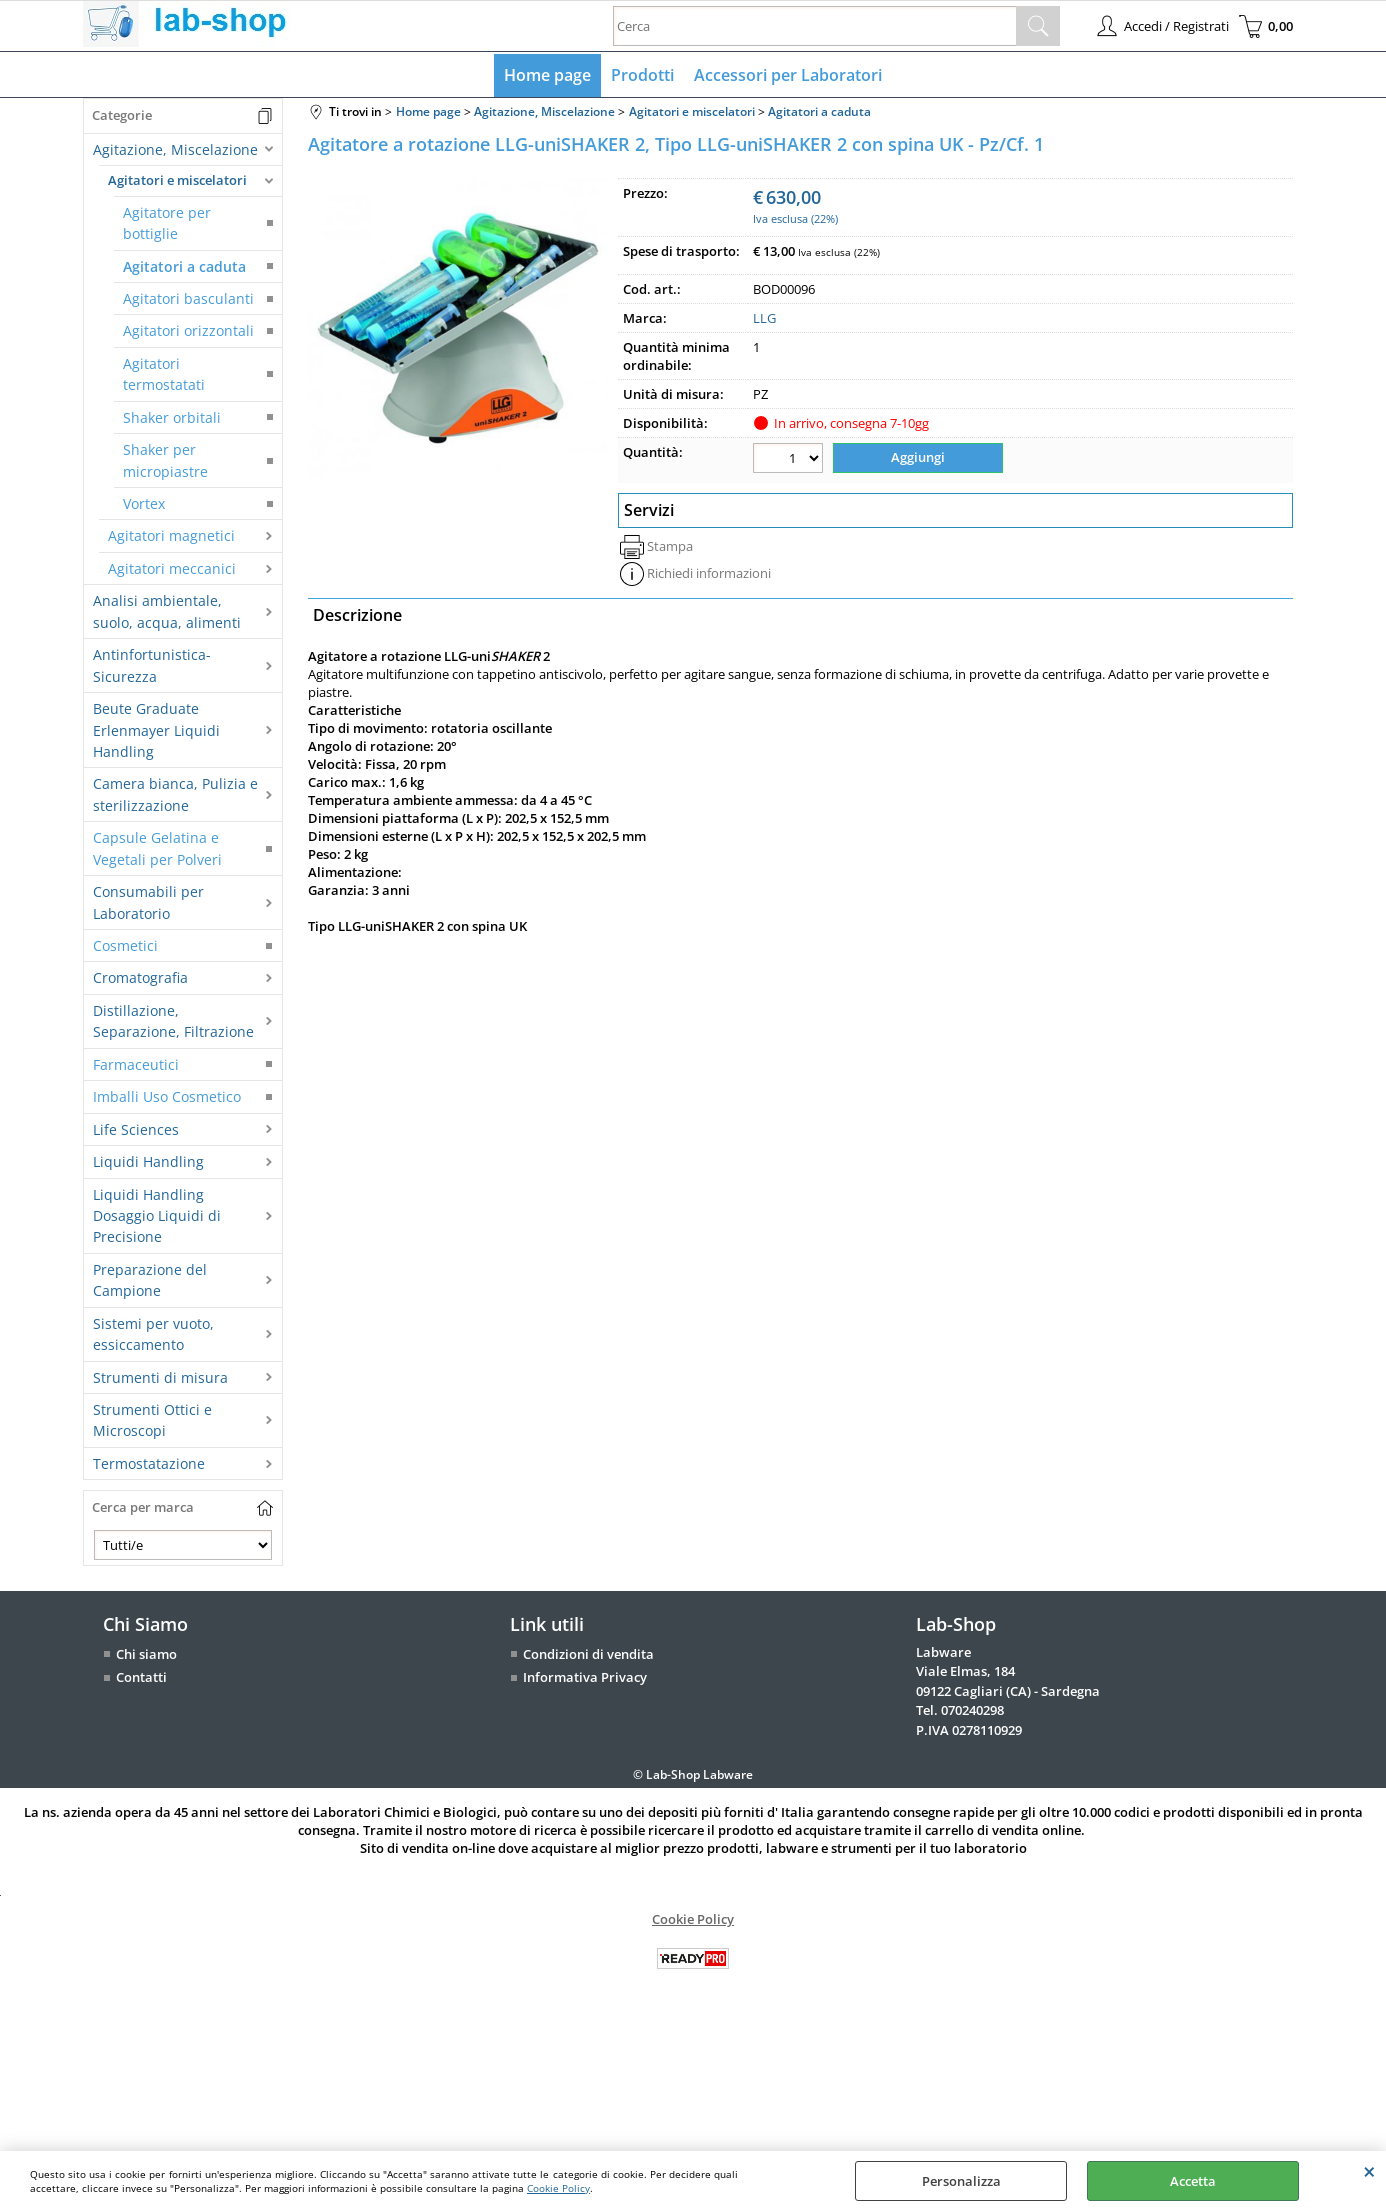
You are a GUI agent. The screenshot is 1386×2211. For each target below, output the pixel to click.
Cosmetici (125, 945)
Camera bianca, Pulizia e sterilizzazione (175, 794)
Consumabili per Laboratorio (148, 902)
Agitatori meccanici (172, 568)
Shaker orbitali (172, 417)
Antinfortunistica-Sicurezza (152, 665)
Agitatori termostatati (164, 374)
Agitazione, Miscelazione (175, 149)
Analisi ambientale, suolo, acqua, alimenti (167, 611)
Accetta (1193, 2181)
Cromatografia (140, 977)
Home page (547, 75)
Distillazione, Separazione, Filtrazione (173, 1021)
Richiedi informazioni (709, 573)
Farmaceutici (136, 1064)
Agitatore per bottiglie (167, 223)
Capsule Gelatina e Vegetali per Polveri (157, 848)
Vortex (144, 503)
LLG (764, 318)
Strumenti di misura (160, 1377)
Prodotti (642, 75)
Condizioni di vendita (588, 1654)
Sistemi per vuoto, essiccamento (153, 1334)
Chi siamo (146, 1654)
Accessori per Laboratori (788, 75)
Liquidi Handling (148, 1161)
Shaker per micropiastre (165, 460)
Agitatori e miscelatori (177, 180)
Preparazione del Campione (150, 1280)
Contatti (141, 1677)
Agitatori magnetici (171, 535)
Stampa (670, 546)
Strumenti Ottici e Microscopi (152, 1420)
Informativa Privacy (585, 1677)
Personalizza (961, 2181)
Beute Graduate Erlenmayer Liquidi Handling (156, 730)
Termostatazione (149, 1463)
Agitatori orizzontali (188, 330)
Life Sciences (136, 1129)
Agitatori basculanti (188, 298)
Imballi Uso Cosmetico (167, 1096)
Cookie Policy (558, 2188)
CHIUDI (1369, 2171)
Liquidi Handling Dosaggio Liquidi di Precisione (157, 1216)
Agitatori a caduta (184, 266)
